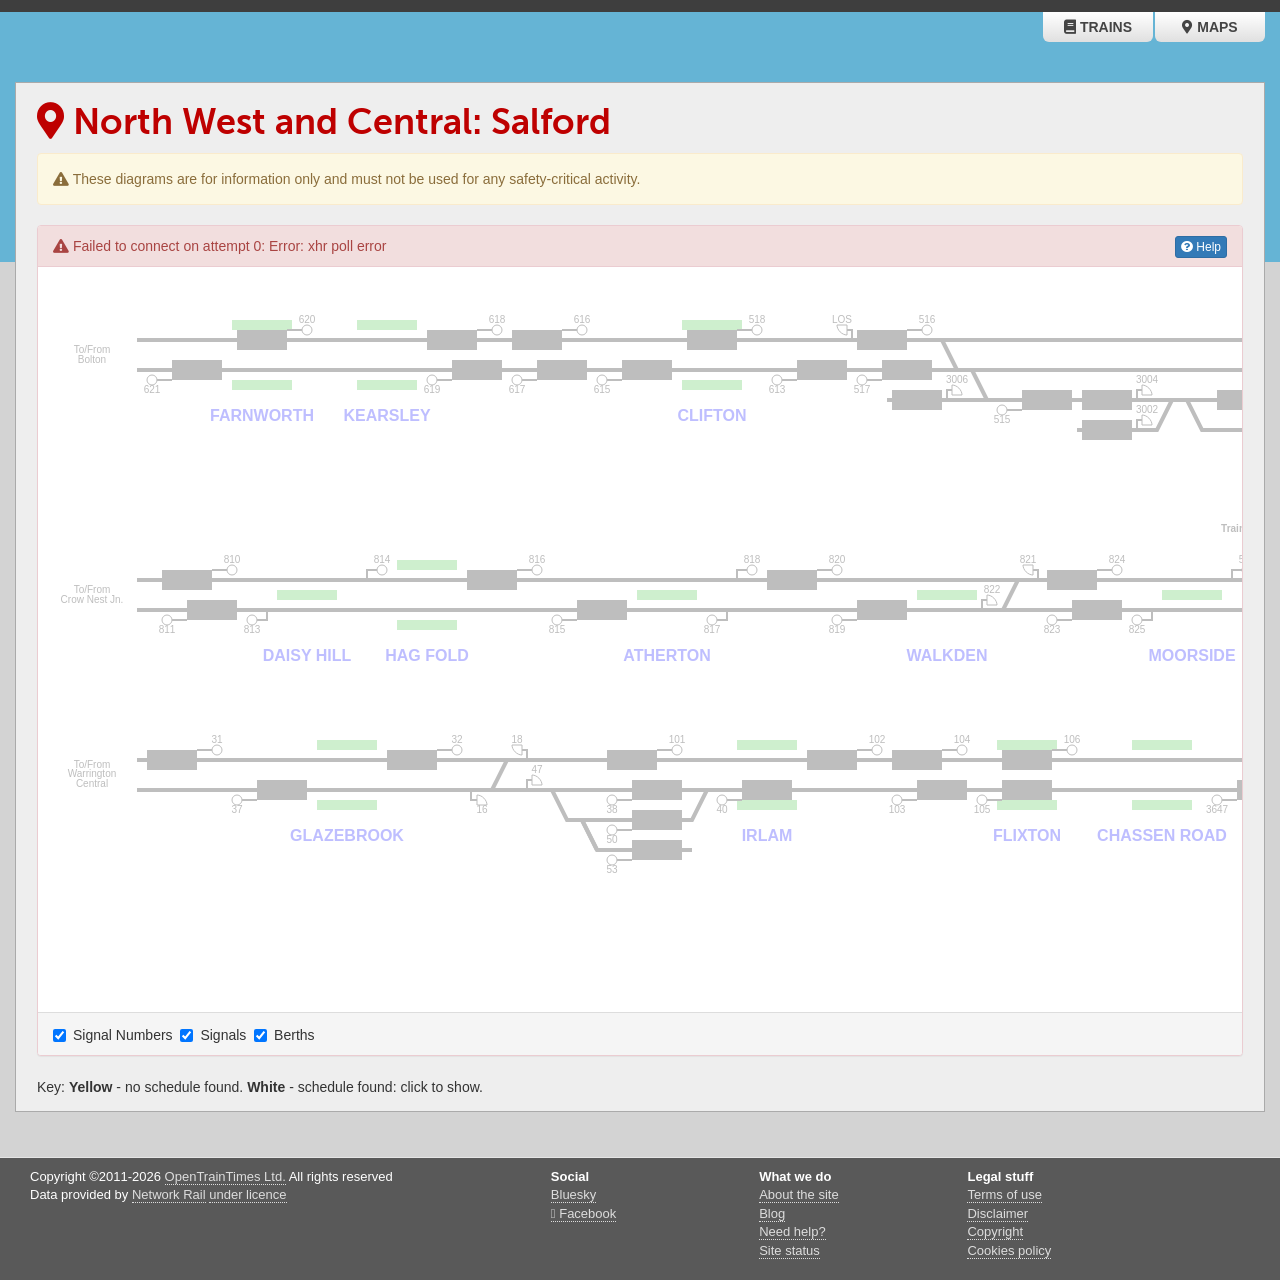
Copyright (995, 1231)
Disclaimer (997, 1213)
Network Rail (169, 1194)
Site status (789, 1250)
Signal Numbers (115, 1035)
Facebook (583, 1213)
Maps (1209, 27)
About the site (799, 1194)
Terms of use (1004, 1194)
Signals (215, 1035)
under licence (247, 1194)
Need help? (792, 1231)
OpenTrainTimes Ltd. (225, 1176)
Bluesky (574, 1194)
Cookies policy (1009, 1250)
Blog (772, 1213)
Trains (1098, 27)
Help (1201, 247)
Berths (286, 1035)
